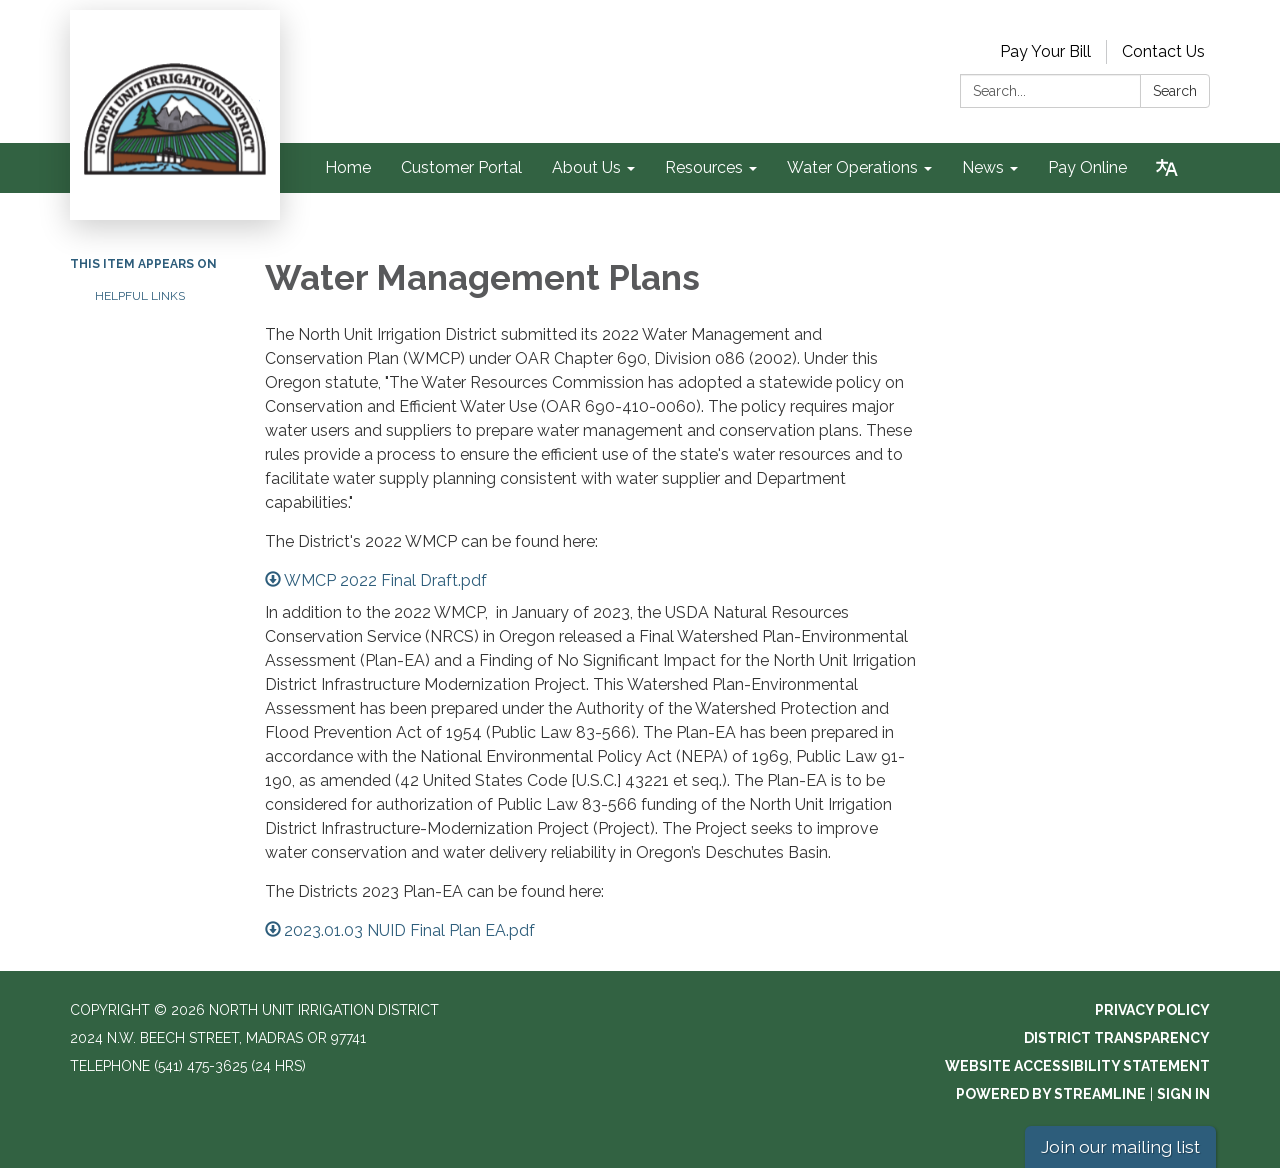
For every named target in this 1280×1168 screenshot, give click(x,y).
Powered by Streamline (1051, 1094)
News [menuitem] (983, 167)
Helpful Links (140, 296)
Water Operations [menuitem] (852, 167)
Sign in (1183, 1094)
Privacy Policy (1152, 1010)
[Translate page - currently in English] (1167, 168)
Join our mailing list (1120, 1146)
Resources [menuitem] (704, 167)
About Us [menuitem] (586, 167)
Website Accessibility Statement (1077, 1066)
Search (1175, 91)
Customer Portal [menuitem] (461, 167)
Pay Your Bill (1045, 51)
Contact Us (1163, 51)
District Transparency (1117, 1038)
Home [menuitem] (348, 167)
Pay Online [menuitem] (1087, 167)
